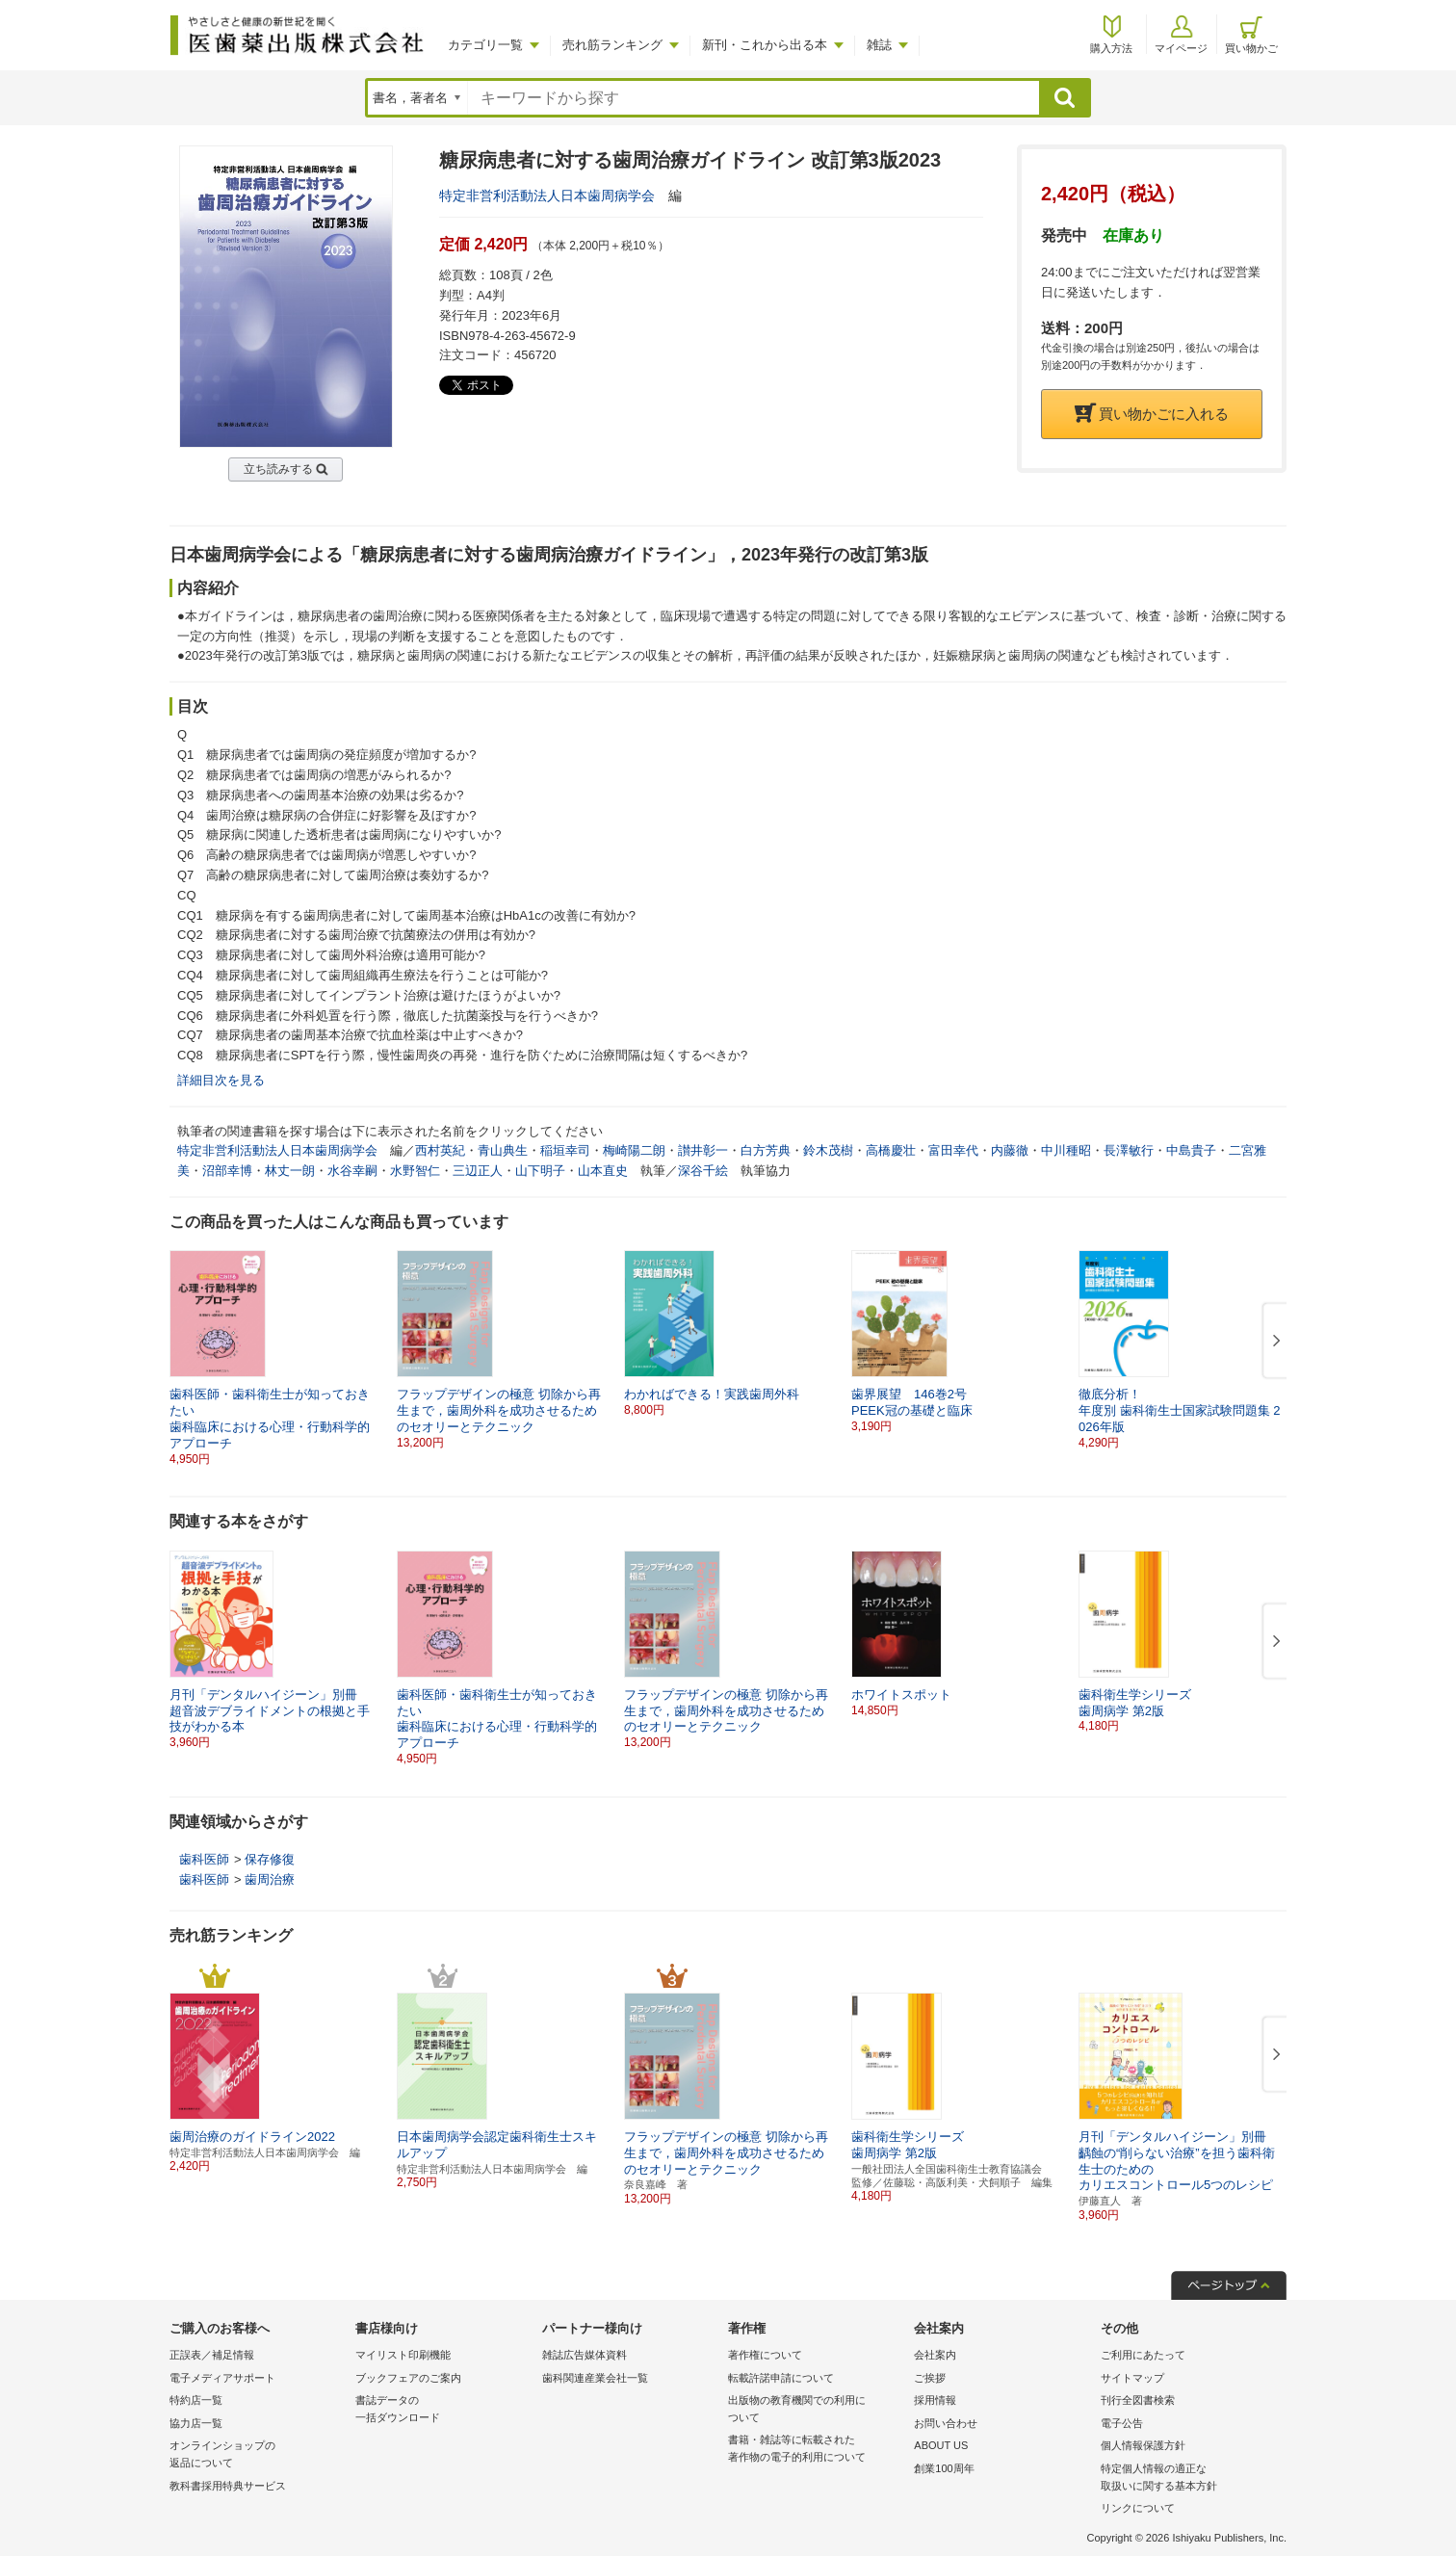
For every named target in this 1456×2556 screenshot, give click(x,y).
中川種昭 (1066, 1150)
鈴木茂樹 (828, 1150)
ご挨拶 (930, 2378)
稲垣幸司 (565, 1150)
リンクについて (1138, 2508)
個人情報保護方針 (1143, 2445)
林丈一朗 (290, 1170)
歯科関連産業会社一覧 (595, 2378)
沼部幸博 (227, 1170)
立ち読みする (278, 469)
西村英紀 (440, 1150)
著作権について (765, 2354)
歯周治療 (270, 1879)
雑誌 (879, 45)
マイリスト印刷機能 (403, 2354)
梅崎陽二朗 (634, 1150)
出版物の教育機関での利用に (816, 2410)
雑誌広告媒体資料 (584, 2354)
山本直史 (603, 1170)
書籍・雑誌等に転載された (816, 2449)
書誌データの (443, 2410)
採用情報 (935, 2400)
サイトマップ (1132, 2378)
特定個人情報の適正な (1189, 2478)
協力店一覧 (195, 2423)
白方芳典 (766, 1150)
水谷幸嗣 (352, 1170)
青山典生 (503, 1150)
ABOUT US (941, 2445)
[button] (1273, 1341)
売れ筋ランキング (612, 45)
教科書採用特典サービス (227, 2485)
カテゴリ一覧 (485, 45)
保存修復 (270, 1859)
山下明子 (540, 1170)
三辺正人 (478, 1170)
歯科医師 (204, 1859)
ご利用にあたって (1143, 2354)
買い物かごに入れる (1152, 413)
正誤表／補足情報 (211, 2354)
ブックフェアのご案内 (408, 2378)
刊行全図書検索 (1138, 2400)
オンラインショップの (257, 2455)
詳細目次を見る (221, 1080)
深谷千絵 (703, 1170)
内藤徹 (1009, 1150)
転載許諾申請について (781, 2378)
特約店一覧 (195, 2400)
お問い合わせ (945, 2423)
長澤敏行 (1129, 1150)
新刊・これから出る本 (764, 45)
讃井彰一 (703, 1150)
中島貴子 (1191, 1150)
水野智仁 (415, 1170)
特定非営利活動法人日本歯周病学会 (547, 195)
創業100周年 (944, 2468)
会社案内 (935, 2354)
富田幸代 (953, 1150)
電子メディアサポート (222, 2378)
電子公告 (1122, 2423)
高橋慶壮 (891, 1150)
